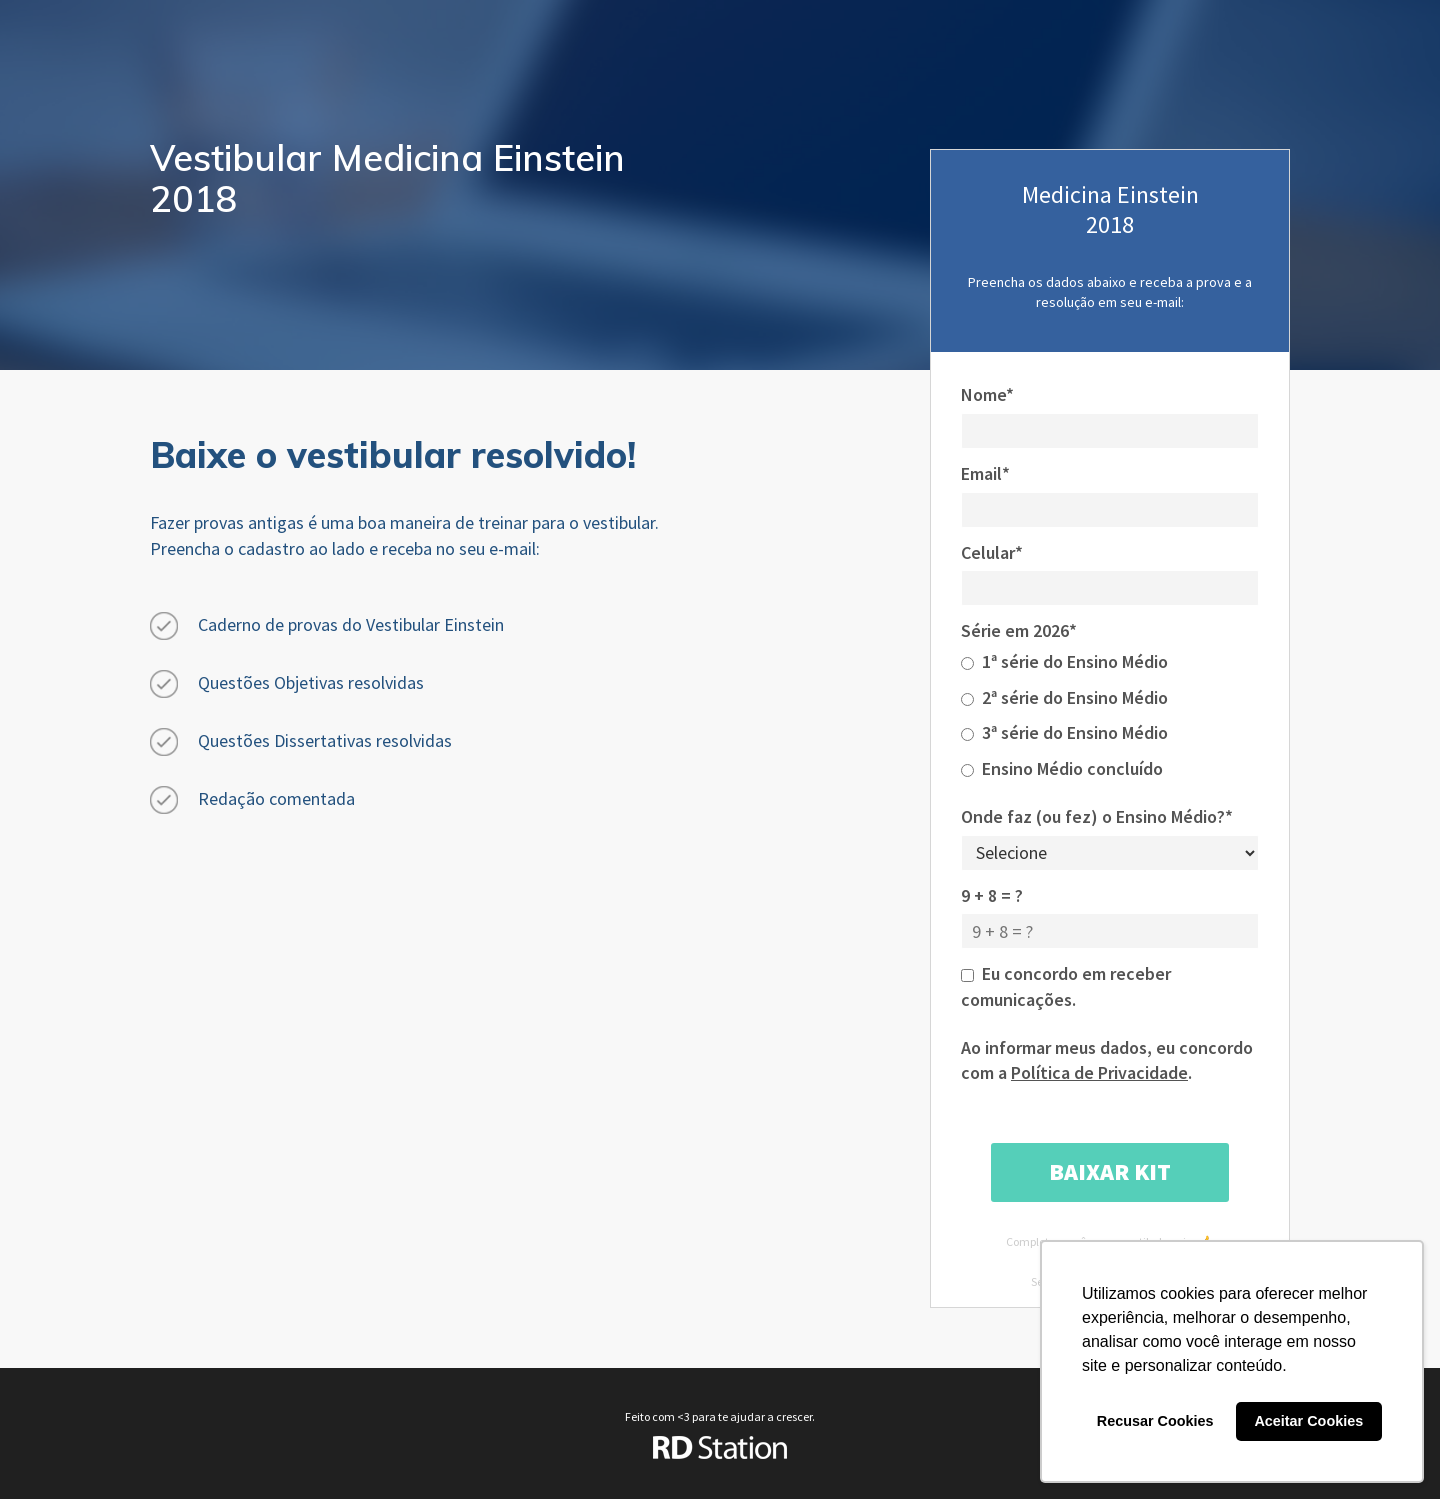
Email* (985, 473)
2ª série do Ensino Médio (1064, 697)
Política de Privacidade (1099, 1072)
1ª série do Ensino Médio (1064, 661)
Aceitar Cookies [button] (1308, 1421)
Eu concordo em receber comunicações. (1066, 986)
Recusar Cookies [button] (1155, 1421)
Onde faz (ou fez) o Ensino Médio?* (1097, 816)
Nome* (987, 394)
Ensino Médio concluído (1062, 768)
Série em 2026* (1019, 630)
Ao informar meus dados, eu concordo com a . (1107, 1060)
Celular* (992, 552)
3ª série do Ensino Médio (1064, 732)
